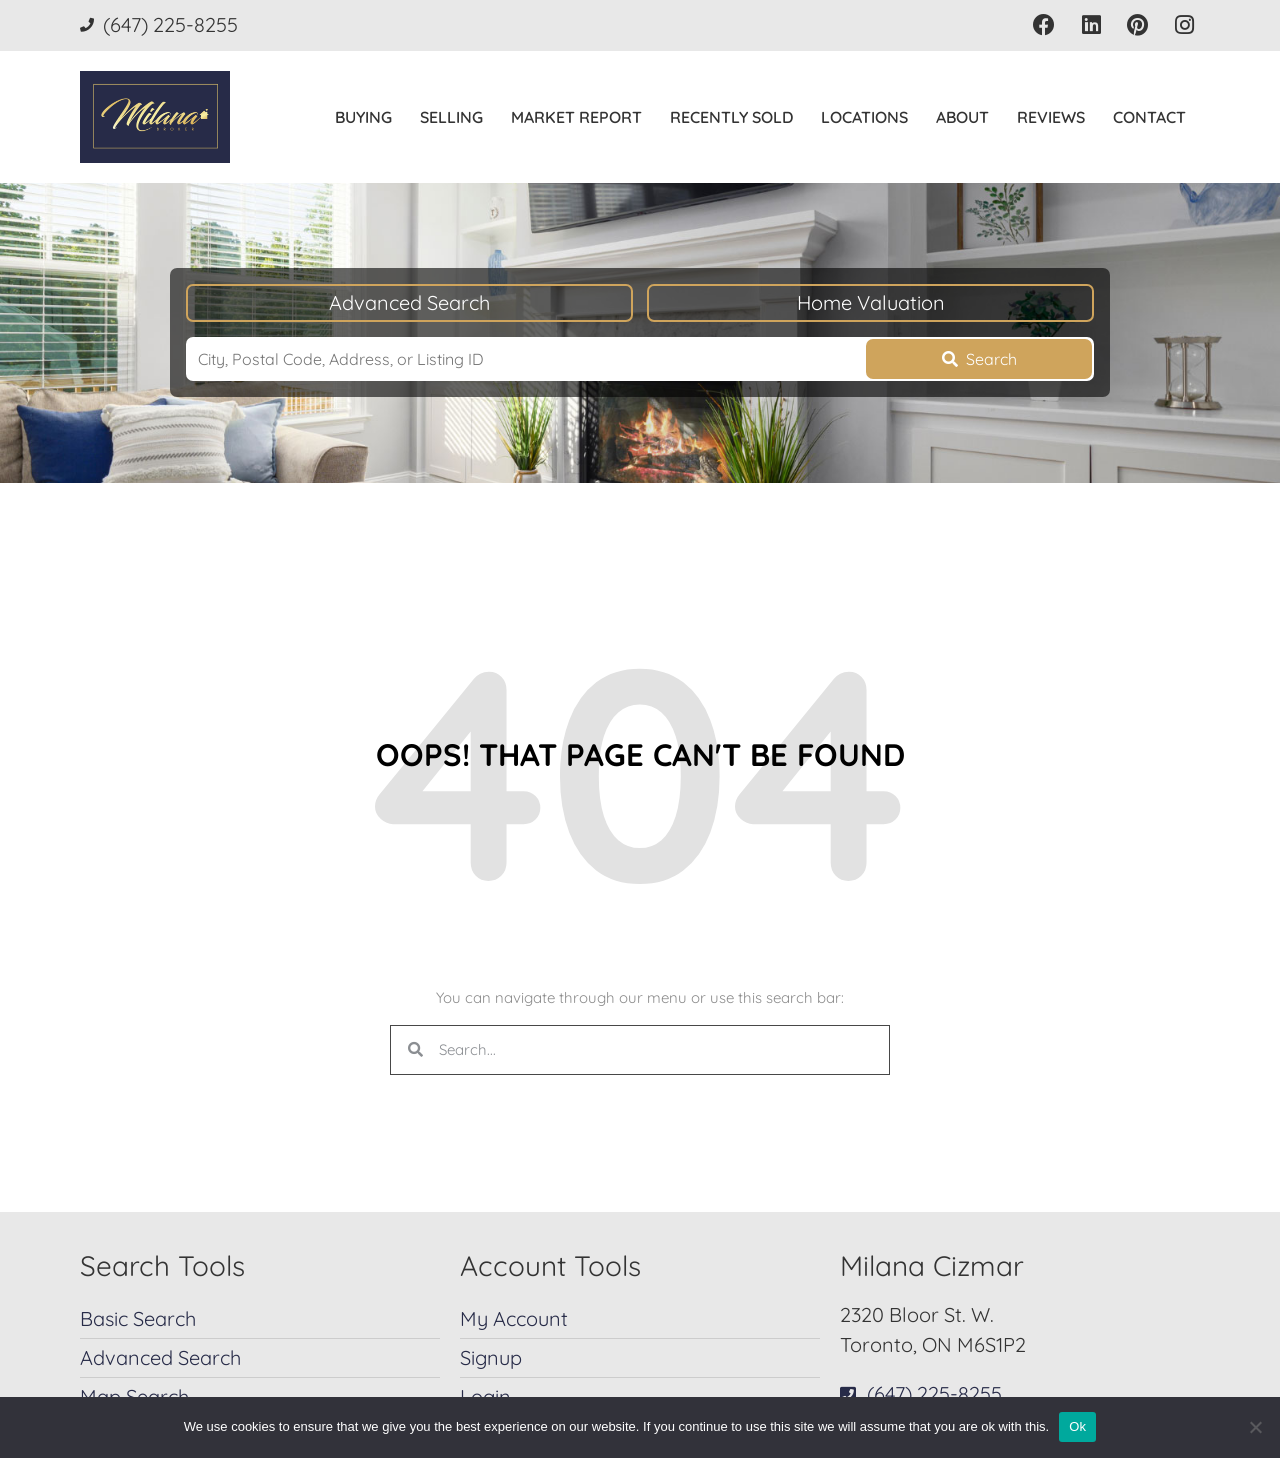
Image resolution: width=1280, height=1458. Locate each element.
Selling (451, 117)
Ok (1077, 1426)
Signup (491, 1357)
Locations (864, 117)
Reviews (1051, 117)
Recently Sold (731, 117)
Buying (363, 117)
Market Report (576, 117)
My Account (514, 1318)
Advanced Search (409, 302)
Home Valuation (871, 302)
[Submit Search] (979, 359)
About (962, 117)
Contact (1149, 117)
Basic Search (138, 1318)
